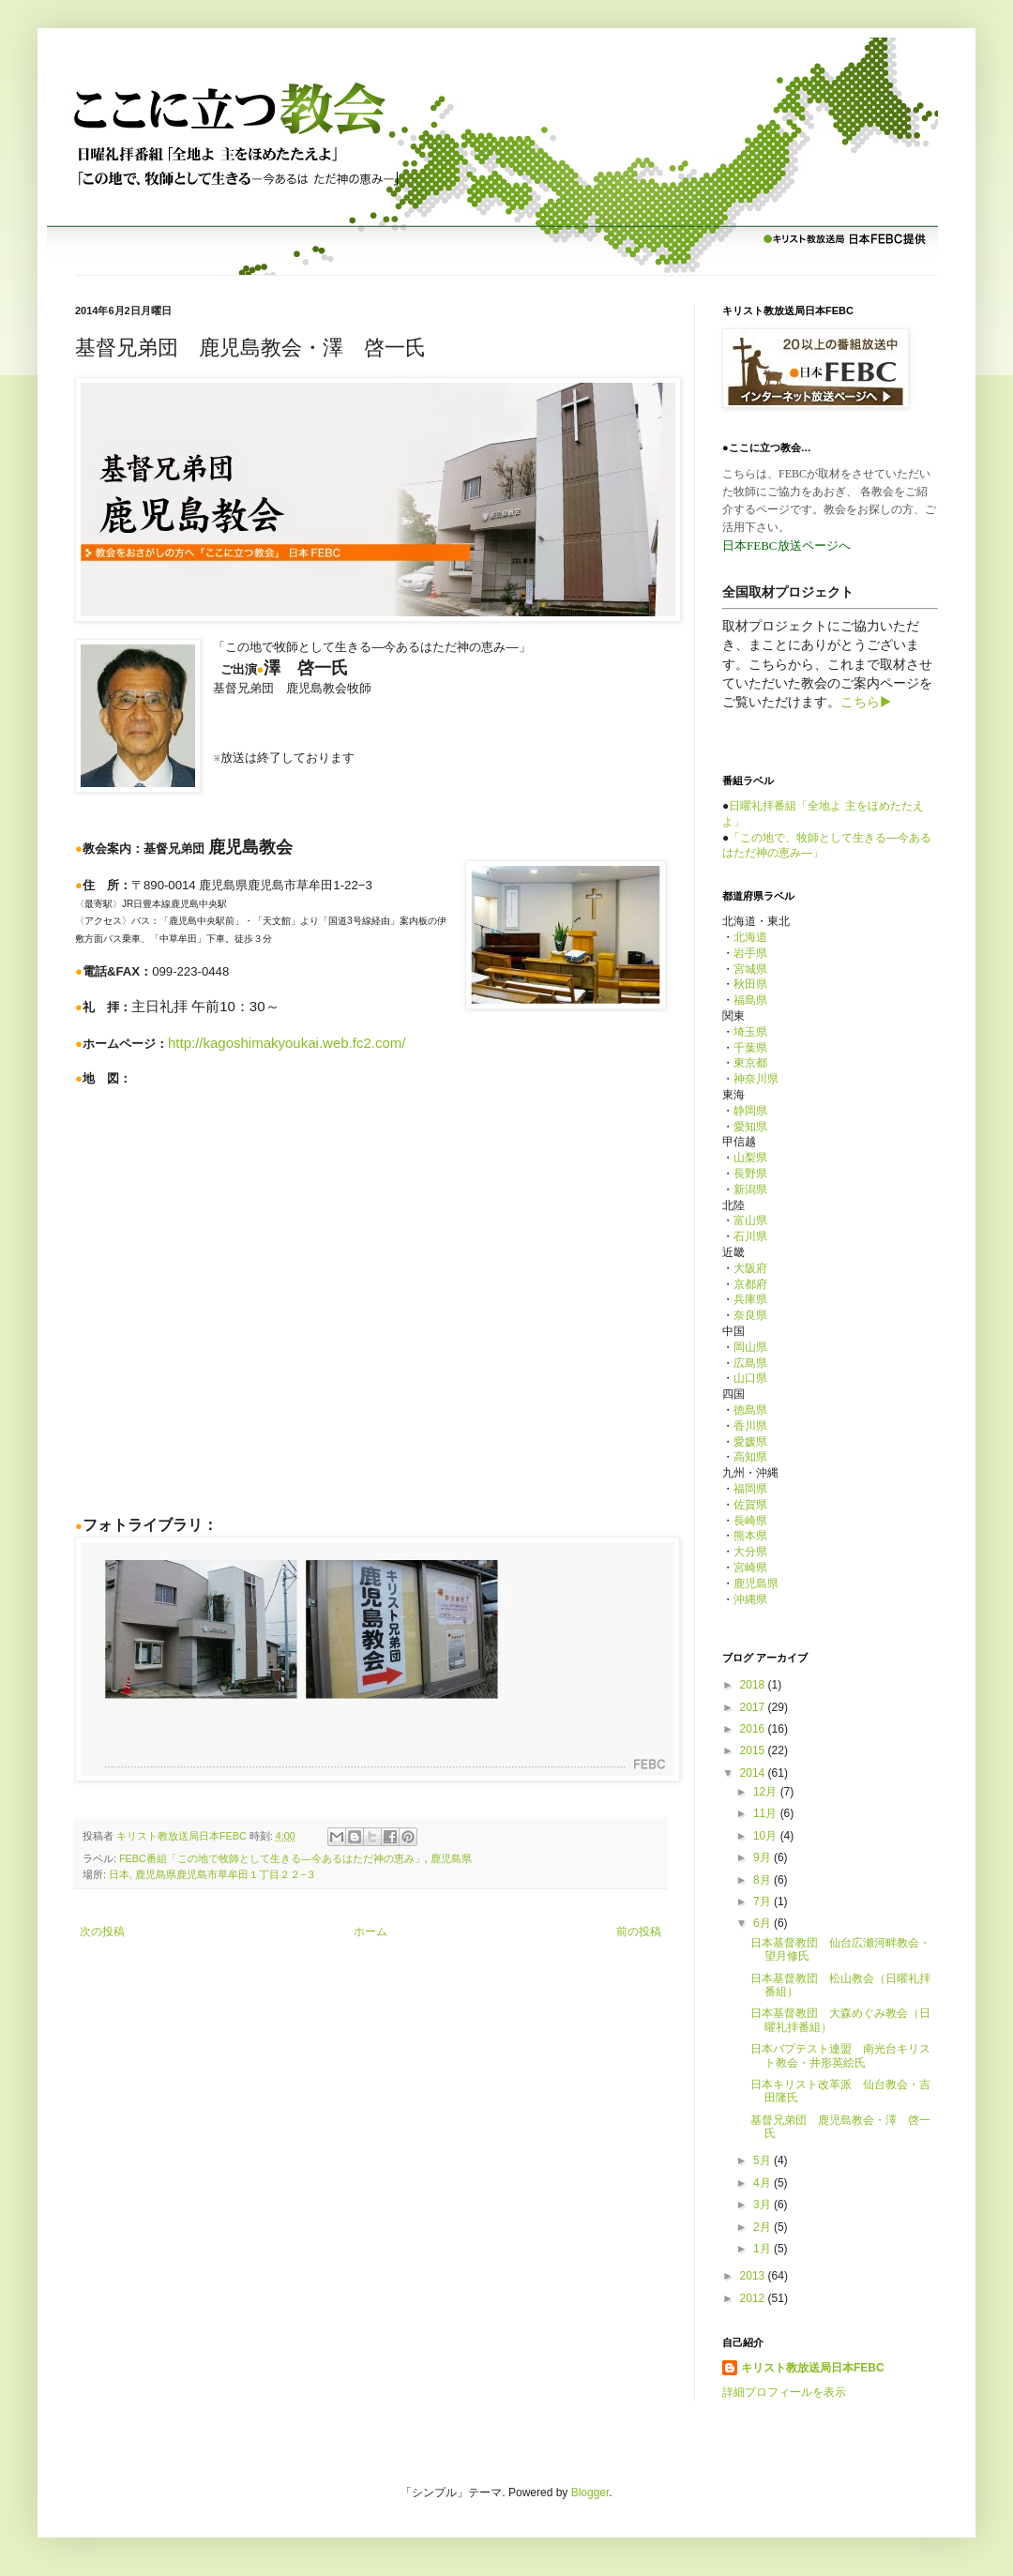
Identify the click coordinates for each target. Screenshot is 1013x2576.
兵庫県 (750, 1299)
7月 (763, 1901)
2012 (754, 2298)
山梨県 (750, 1157)
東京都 (750, 1062)
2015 (754, 1750)
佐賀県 (750, 1504)
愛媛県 (750, 1441)
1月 (763, 2248)
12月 (766, 1791)
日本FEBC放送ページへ (786, 545)
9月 (763, 1857)
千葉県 (750, 1047)
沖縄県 (750, 1599)
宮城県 (750, 969)
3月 (763, 2204)
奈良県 (750, 1315)
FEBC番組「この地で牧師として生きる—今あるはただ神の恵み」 (272, 1858)
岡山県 (750, 1347)
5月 (763, 2160)
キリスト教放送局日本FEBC (812, 2367)
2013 (754, 2275)
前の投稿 (638, 1931)
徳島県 (750, 1410)
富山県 (750, 1220)
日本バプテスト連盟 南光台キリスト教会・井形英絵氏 (840, 2055)
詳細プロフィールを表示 (784, 2392)
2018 (754, 1684)
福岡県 (750, 1488)
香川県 (750, 1425)
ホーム (370, 1931)
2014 (754, 1773)
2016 (754, 1728)
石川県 (750, 1236)
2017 (754, 1707)
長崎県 (750, 1520)
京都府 (750, 1284)
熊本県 (750, 1535)
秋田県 (750, 984)
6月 (763, 1923)
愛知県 (750, 1126)
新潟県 (750, 1189)
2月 (763, 2227)
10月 (766, 1835)
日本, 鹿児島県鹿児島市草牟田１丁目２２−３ (212, 1874)
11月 (766, 1813)
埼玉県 (750, 1031)
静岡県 (750, 1110)
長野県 (750, 1173)
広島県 (750, 1363)
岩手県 (750, 953)
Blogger (590, 2492)
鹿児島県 (451, 1858)
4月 (763, 2183)
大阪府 (750, 1268)
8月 (763, 1880)
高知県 (750, 1456)
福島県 (750, 1000)
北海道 (750, 937)
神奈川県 (756, 1078)
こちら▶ (866, 701)
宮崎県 (750, 1567)
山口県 (750, 1378)
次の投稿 (102, 1931)
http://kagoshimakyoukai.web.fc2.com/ (286, 1043)
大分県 (750, 1551)
